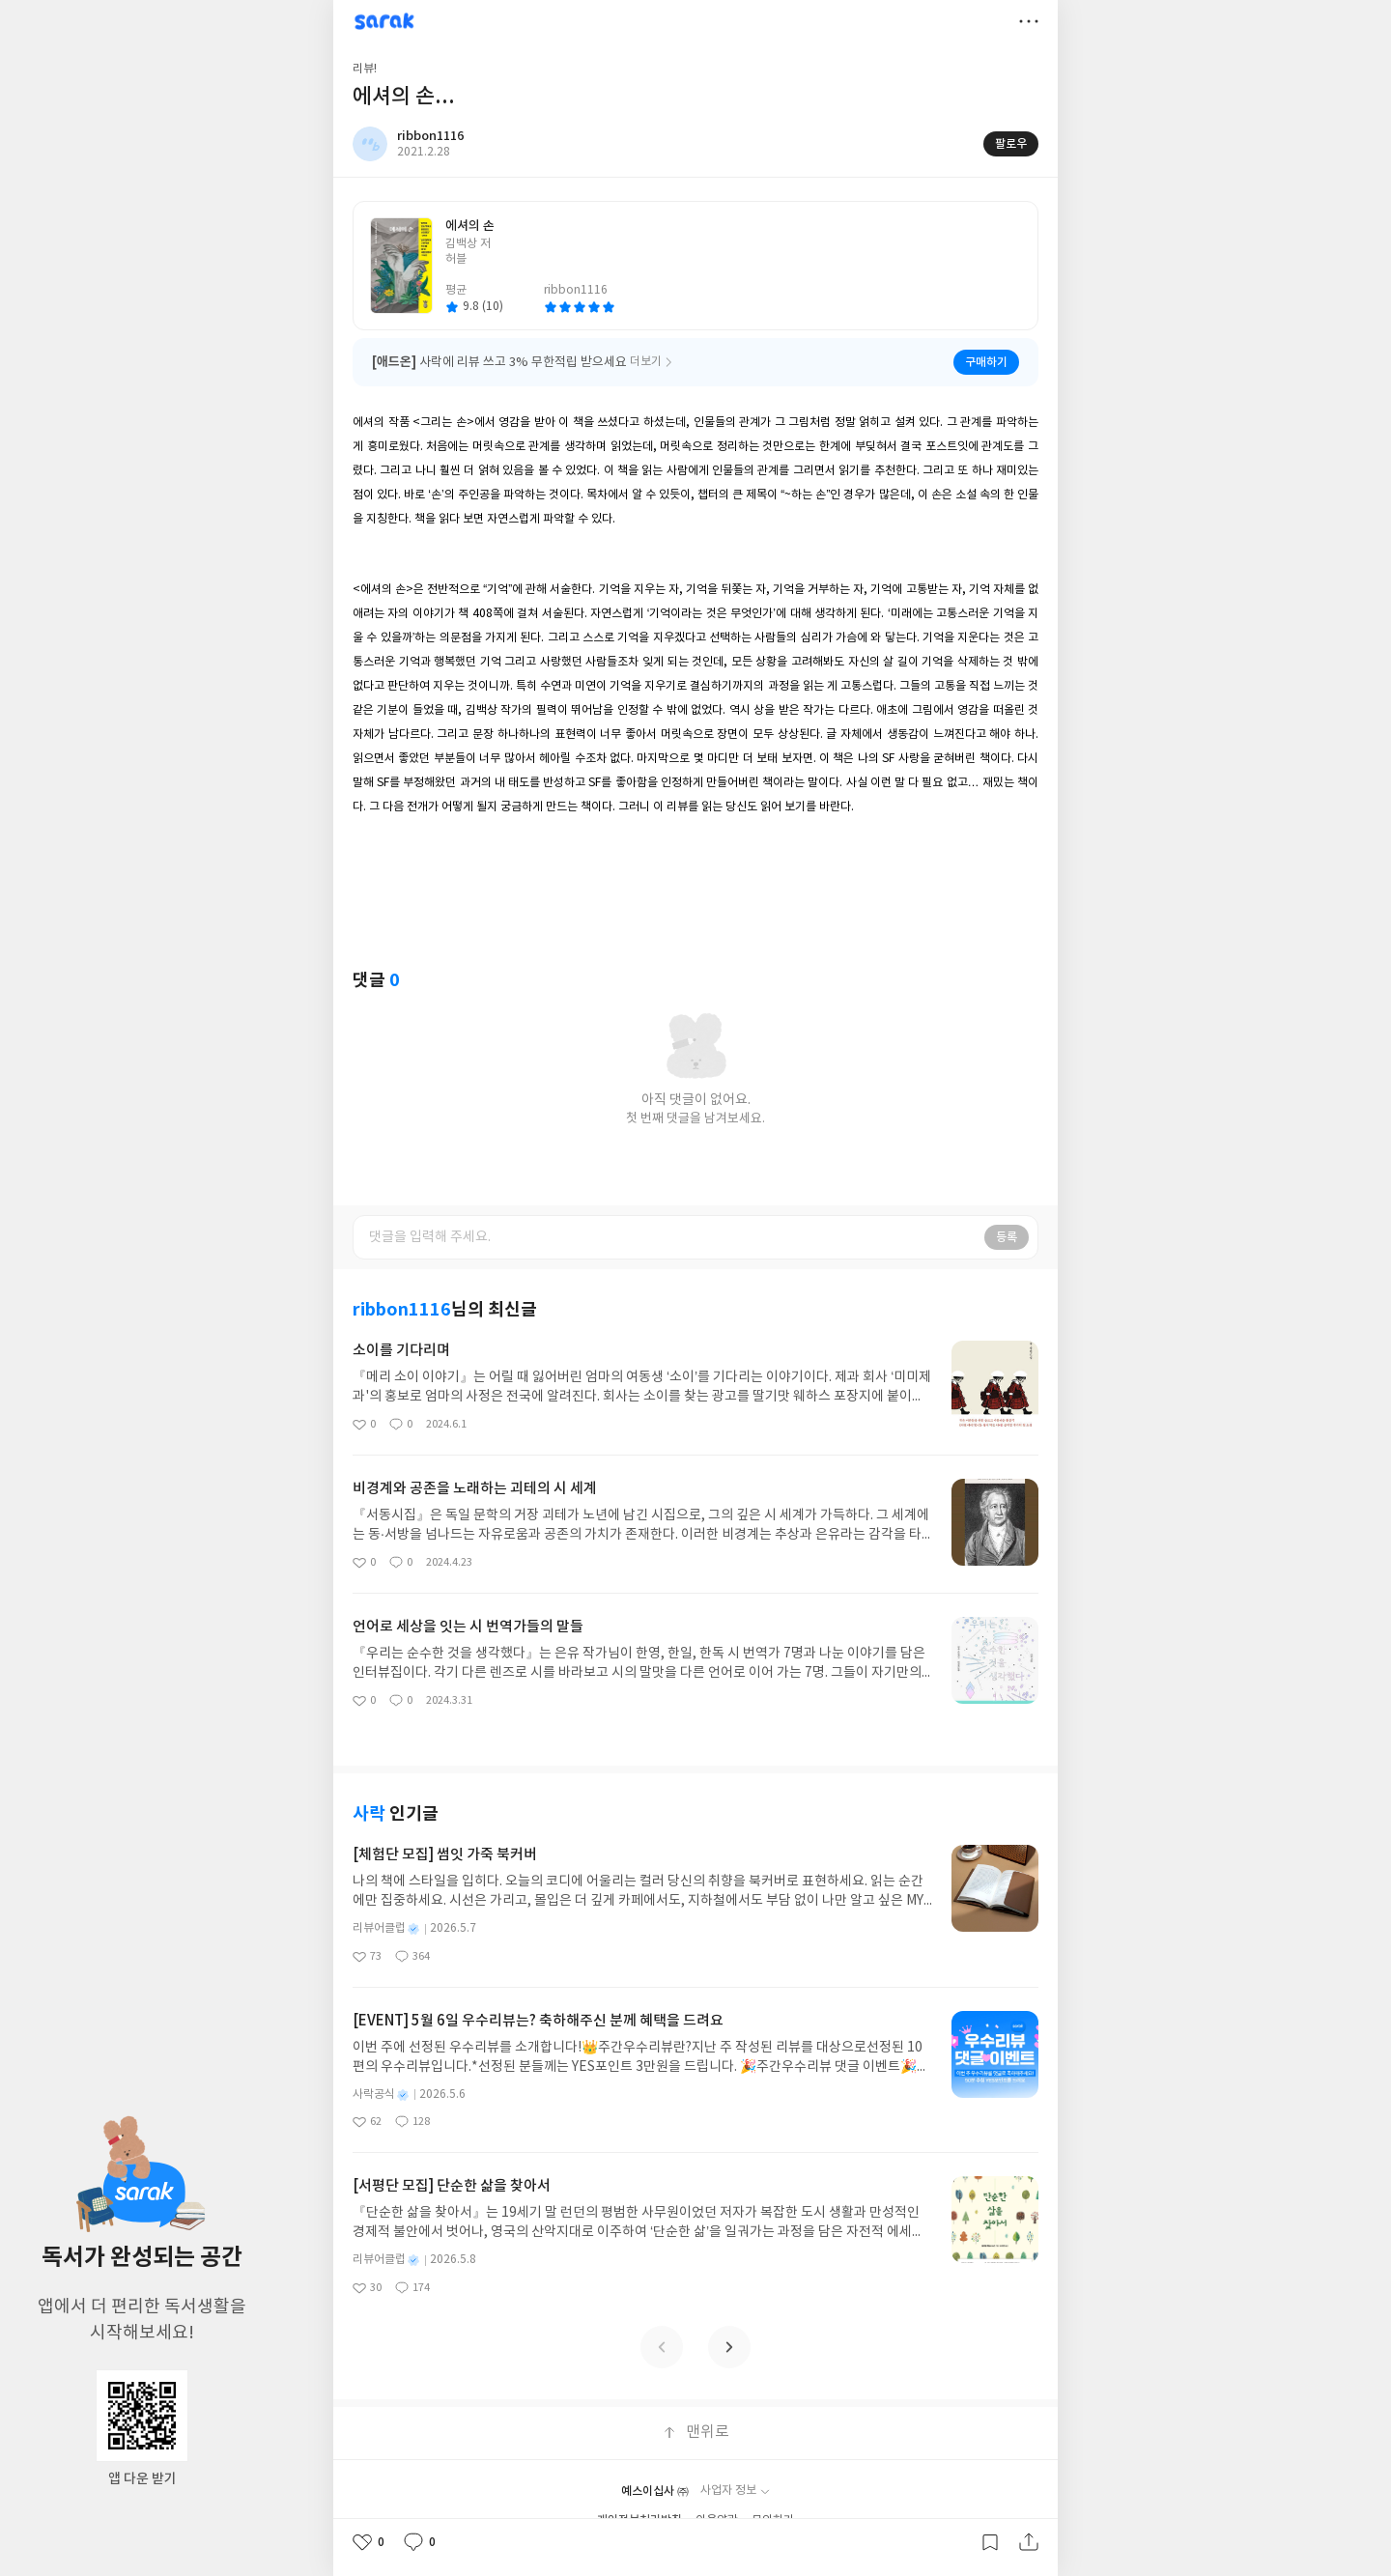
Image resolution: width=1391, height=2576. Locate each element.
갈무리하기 (990, 2542)
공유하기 (1028, 2542)
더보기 (1028, 21)
